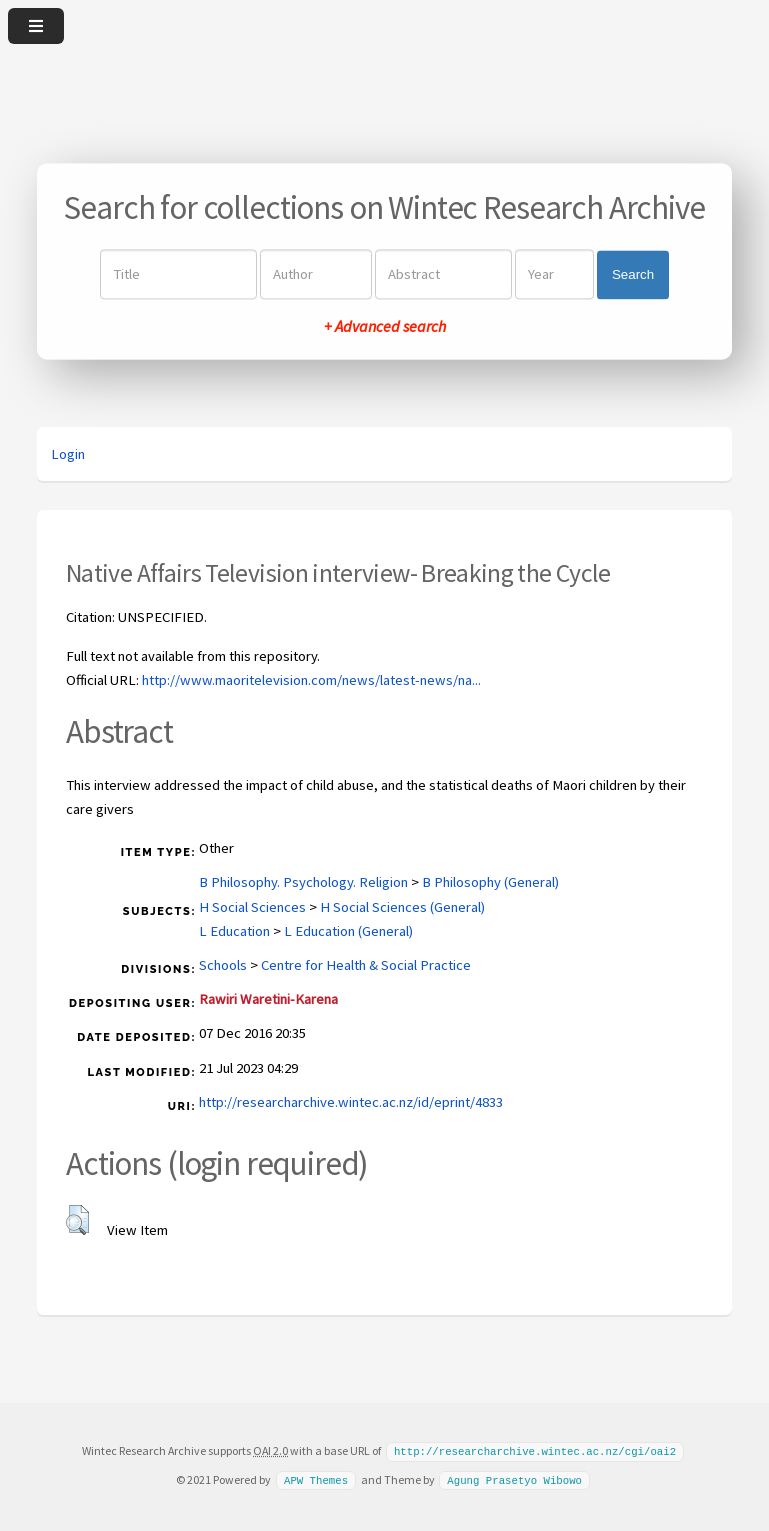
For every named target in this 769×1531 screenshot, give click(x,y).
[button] (77, 1220)
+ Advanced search (385, 327)
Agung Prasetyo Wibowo (514, 1479)
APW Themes (316, 1479)
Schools (223, 965)
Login (68, 454)
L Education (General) (348, 931)
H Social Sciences (252, 907)
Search (633, 274)
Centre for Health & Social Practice (366, 965)
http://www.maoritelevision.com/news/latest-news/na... (311, 680)
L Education (234, 931)
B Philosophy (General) (490, 882)
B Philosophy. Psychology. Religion (303, 882)
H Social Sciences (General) (402, 907)
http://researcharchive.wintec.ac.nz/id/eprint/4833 (351, 1102)
